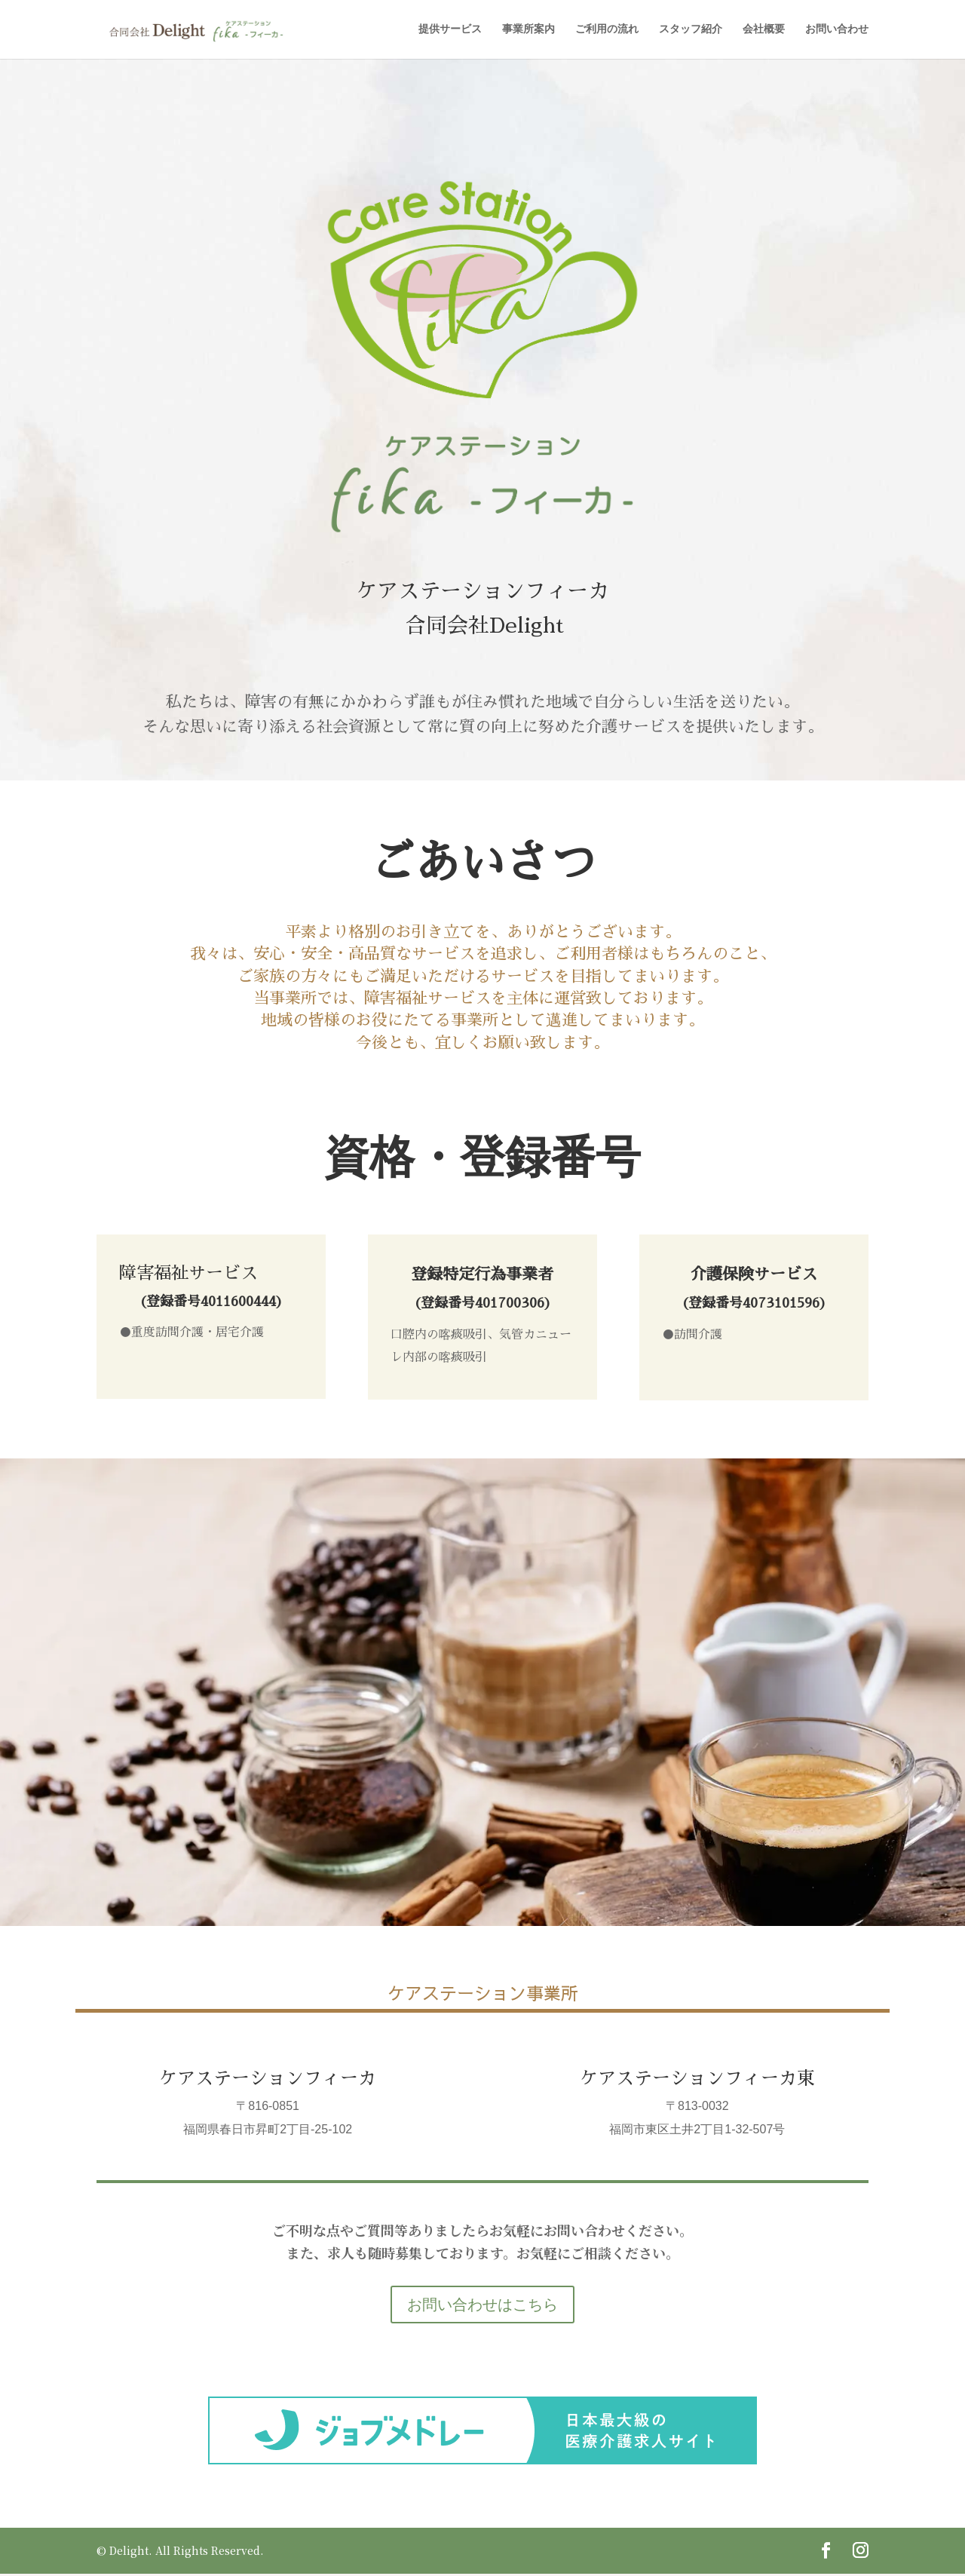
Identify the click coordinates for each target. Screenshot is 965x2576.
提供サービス (450, 30)
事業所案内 (528, 30)
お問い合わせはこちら (482, 2306)
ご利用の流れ (607, 30)
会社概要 (764, 30)
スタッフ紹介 (690, 30)
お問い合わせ (836, 30)
